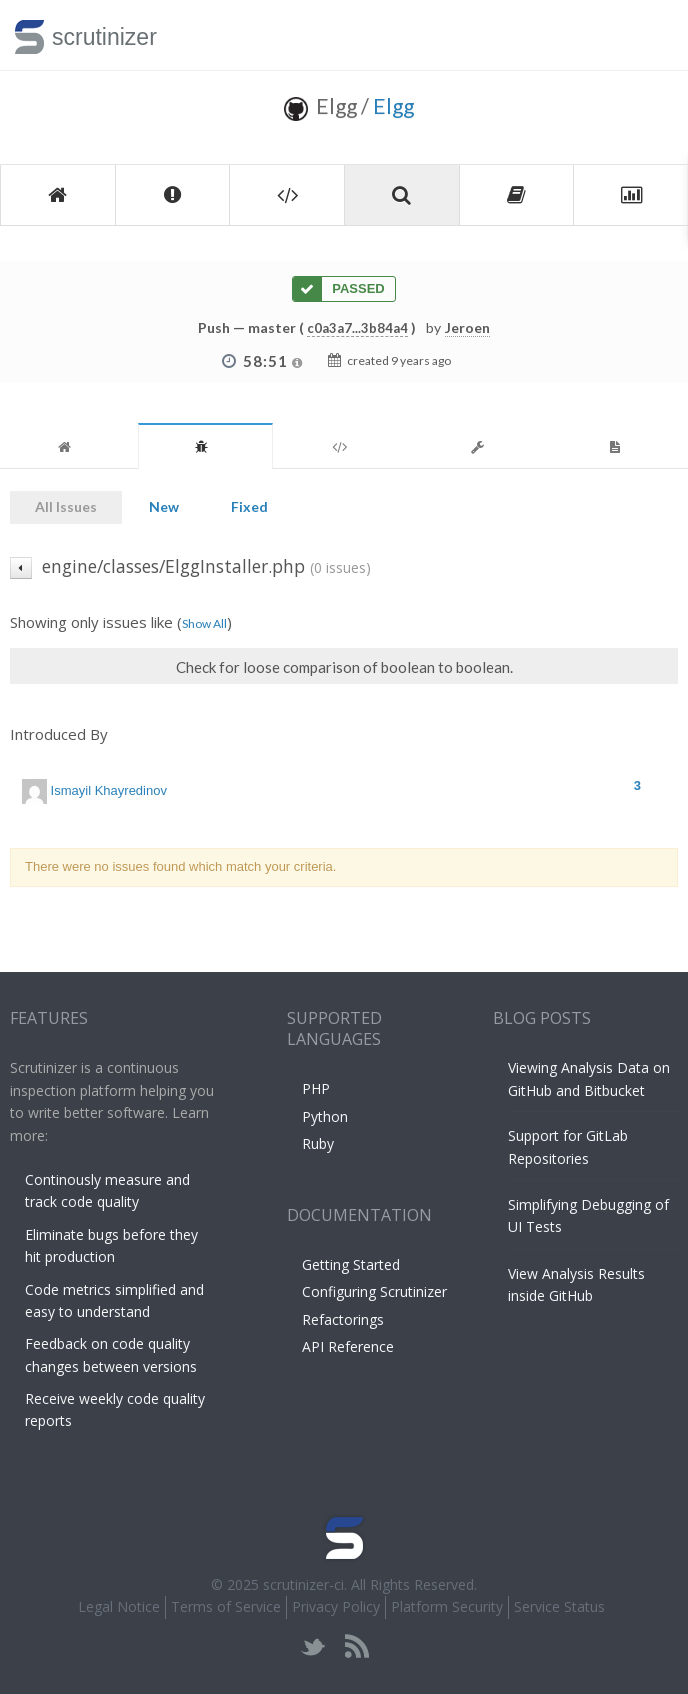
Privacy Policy (336, 1606)
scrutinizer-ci (303, 1584)
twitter (313, 1646)
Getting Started (351, 1264)
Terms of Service (226, 1606)
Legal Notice (119, 1606)
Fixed (249, 506)
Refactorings (343, 1319)
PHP (316, 1088)
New (164, 506)
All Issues (66, 506)
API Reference (348, 1346)
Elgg (393, 105)
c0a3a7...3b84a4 (357, 328)
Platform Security (447, 1606)
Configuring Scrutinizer (374, 1291)
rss (356, 1646)
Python (325, 1116)
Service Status (559, 1606)
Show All (204, 623)
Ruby (318, 1143)
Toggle (649, 35)
